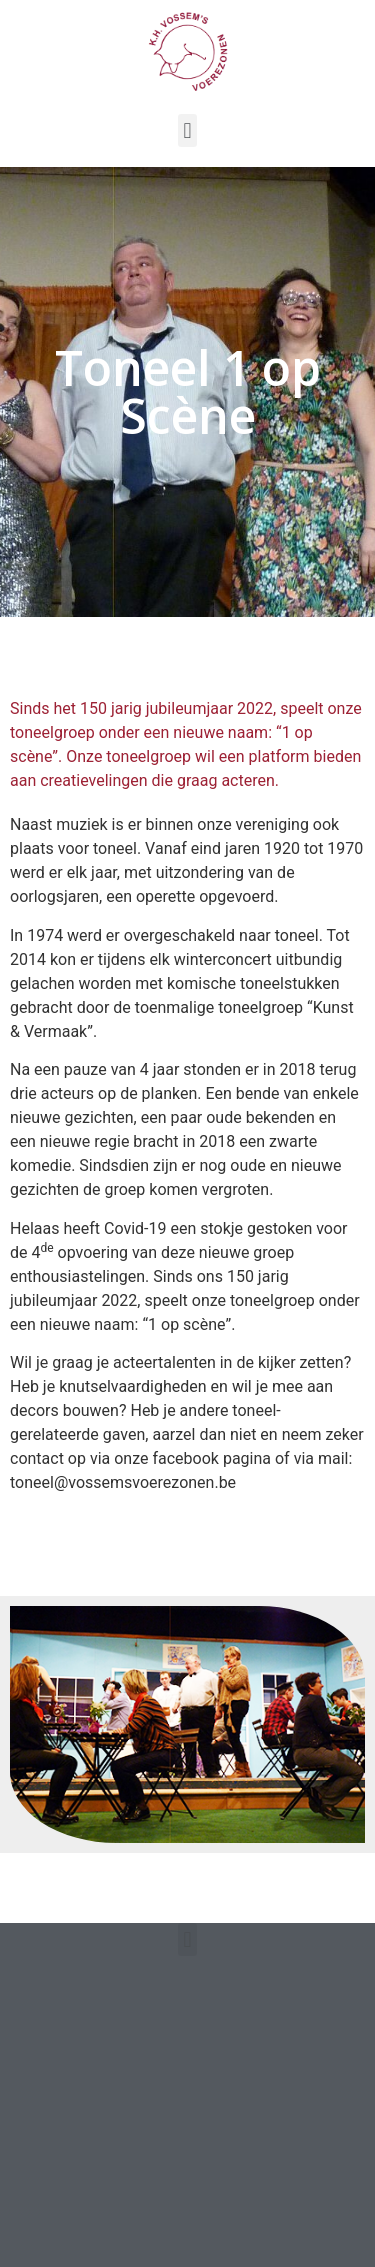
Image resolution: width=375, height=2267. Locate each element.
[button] (187, 130)
